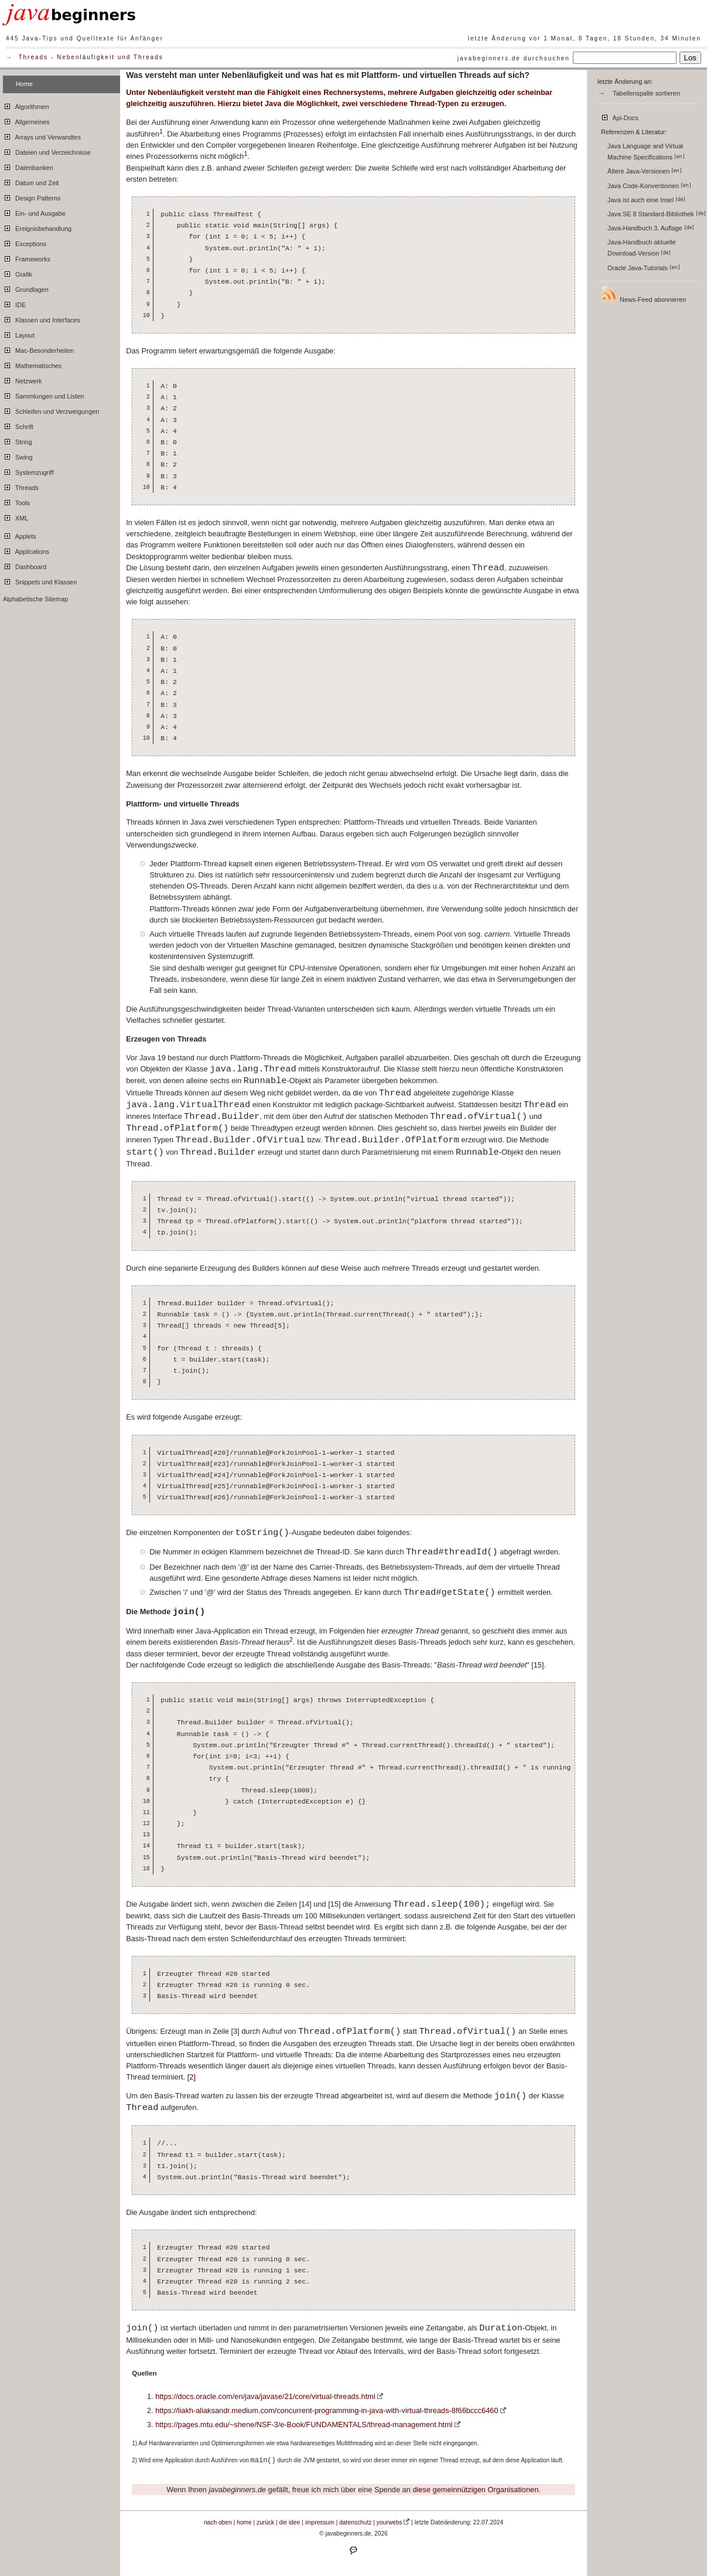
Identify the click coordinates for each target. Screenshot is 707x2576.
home (244, 2522)
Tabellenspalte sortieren (646, 93)
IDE (14, 303)
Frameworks (26, 257)
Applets (19, 534)
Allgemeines (26, 120)
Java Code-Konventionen (649, 185)
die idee (289, 2522)
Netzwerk (22, 379)
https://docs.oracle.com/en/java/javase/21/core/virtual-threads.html (265, 2396)
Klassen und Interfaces (41, 318)
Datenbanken (28, 166)
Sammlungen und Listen (43, 394)
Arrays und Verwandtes (42, 135)
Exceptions (24, 242)
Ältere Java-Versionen (644, 171)
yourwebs (389, 2522)
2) (134, 2460)
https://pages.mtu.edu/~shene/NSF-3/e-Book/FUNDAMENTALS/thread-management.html (303, 2424)
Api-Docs (619, 116)
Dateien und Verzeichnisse (47, 150)
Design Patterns (31, 196)
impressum (319, 2522)
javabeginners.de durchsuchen (513, 58)
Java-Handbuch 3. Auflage (650, 228)
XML (15, 516)
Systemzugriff (28, 470)
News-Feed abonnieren (643, 294)
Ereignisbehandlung (37, 227)
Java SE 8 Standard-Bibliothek (656, 213)
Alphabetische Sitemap (35, 599)
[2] (191, 2077)
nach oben (218, 2522)
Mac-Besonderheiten (38, 348)
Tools (16, 501)
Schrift (18, 425)
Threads (33, 57)
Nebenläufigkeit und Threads (110, 57)
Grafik (17, 272)
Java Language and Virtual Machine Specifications (646, 151)
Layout (19, 333)
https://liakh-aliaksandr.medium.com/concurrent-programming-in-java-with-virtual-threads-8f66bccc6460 (326, 2410)
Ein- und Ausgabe (34, 211)
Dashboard (24, 565)
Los (690, 57)
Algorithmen (26, 105)
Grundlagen (26, 288)
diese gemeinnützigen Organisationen (475, 2489)
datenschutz (355, 2522)
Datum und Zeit (31, 181)
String (17, 440)
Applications (26, 550)
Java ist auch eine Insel (646, 199)
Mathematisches (32, 364)
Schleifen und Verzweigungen (51, 409)
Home (24, 83)
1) (134, 2443)
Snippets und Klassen (40, 580)
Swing (18, 455)
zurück (265, 2522)
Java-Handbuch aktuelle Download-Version (641, 248)
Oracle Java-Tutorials (643, 267)
